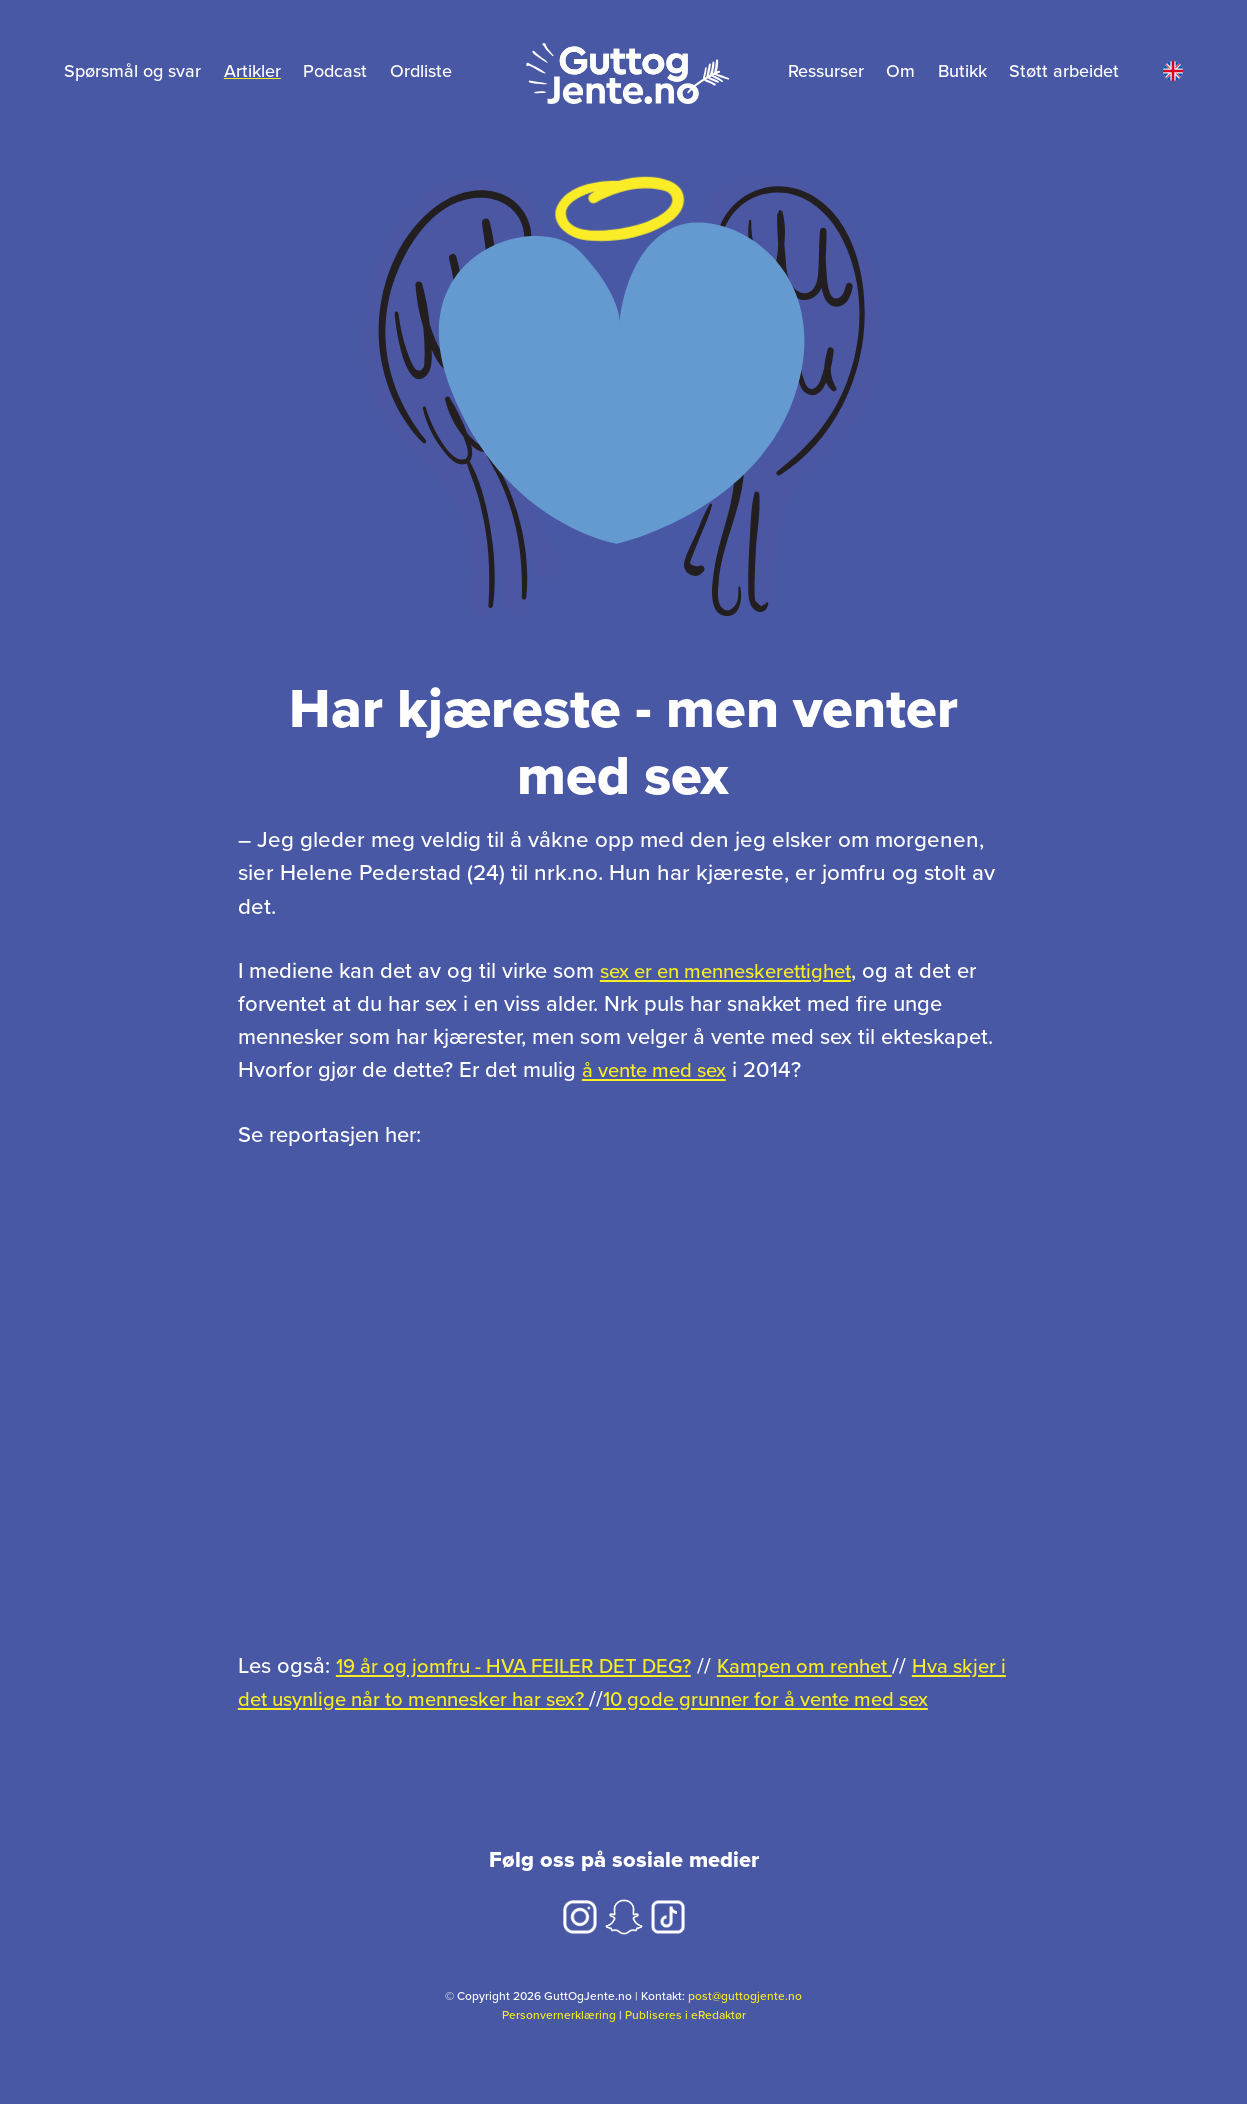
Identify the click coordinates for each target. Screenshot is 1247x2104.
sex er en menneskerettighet (736, 971)
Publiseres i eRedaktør (685, 2047)
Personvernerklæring (559, 2047)
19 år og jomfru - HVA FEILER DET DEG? (532, 1666)
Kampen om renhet (850, 1666)
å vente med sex (661, 1070)
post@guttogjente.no (745, 2029)
